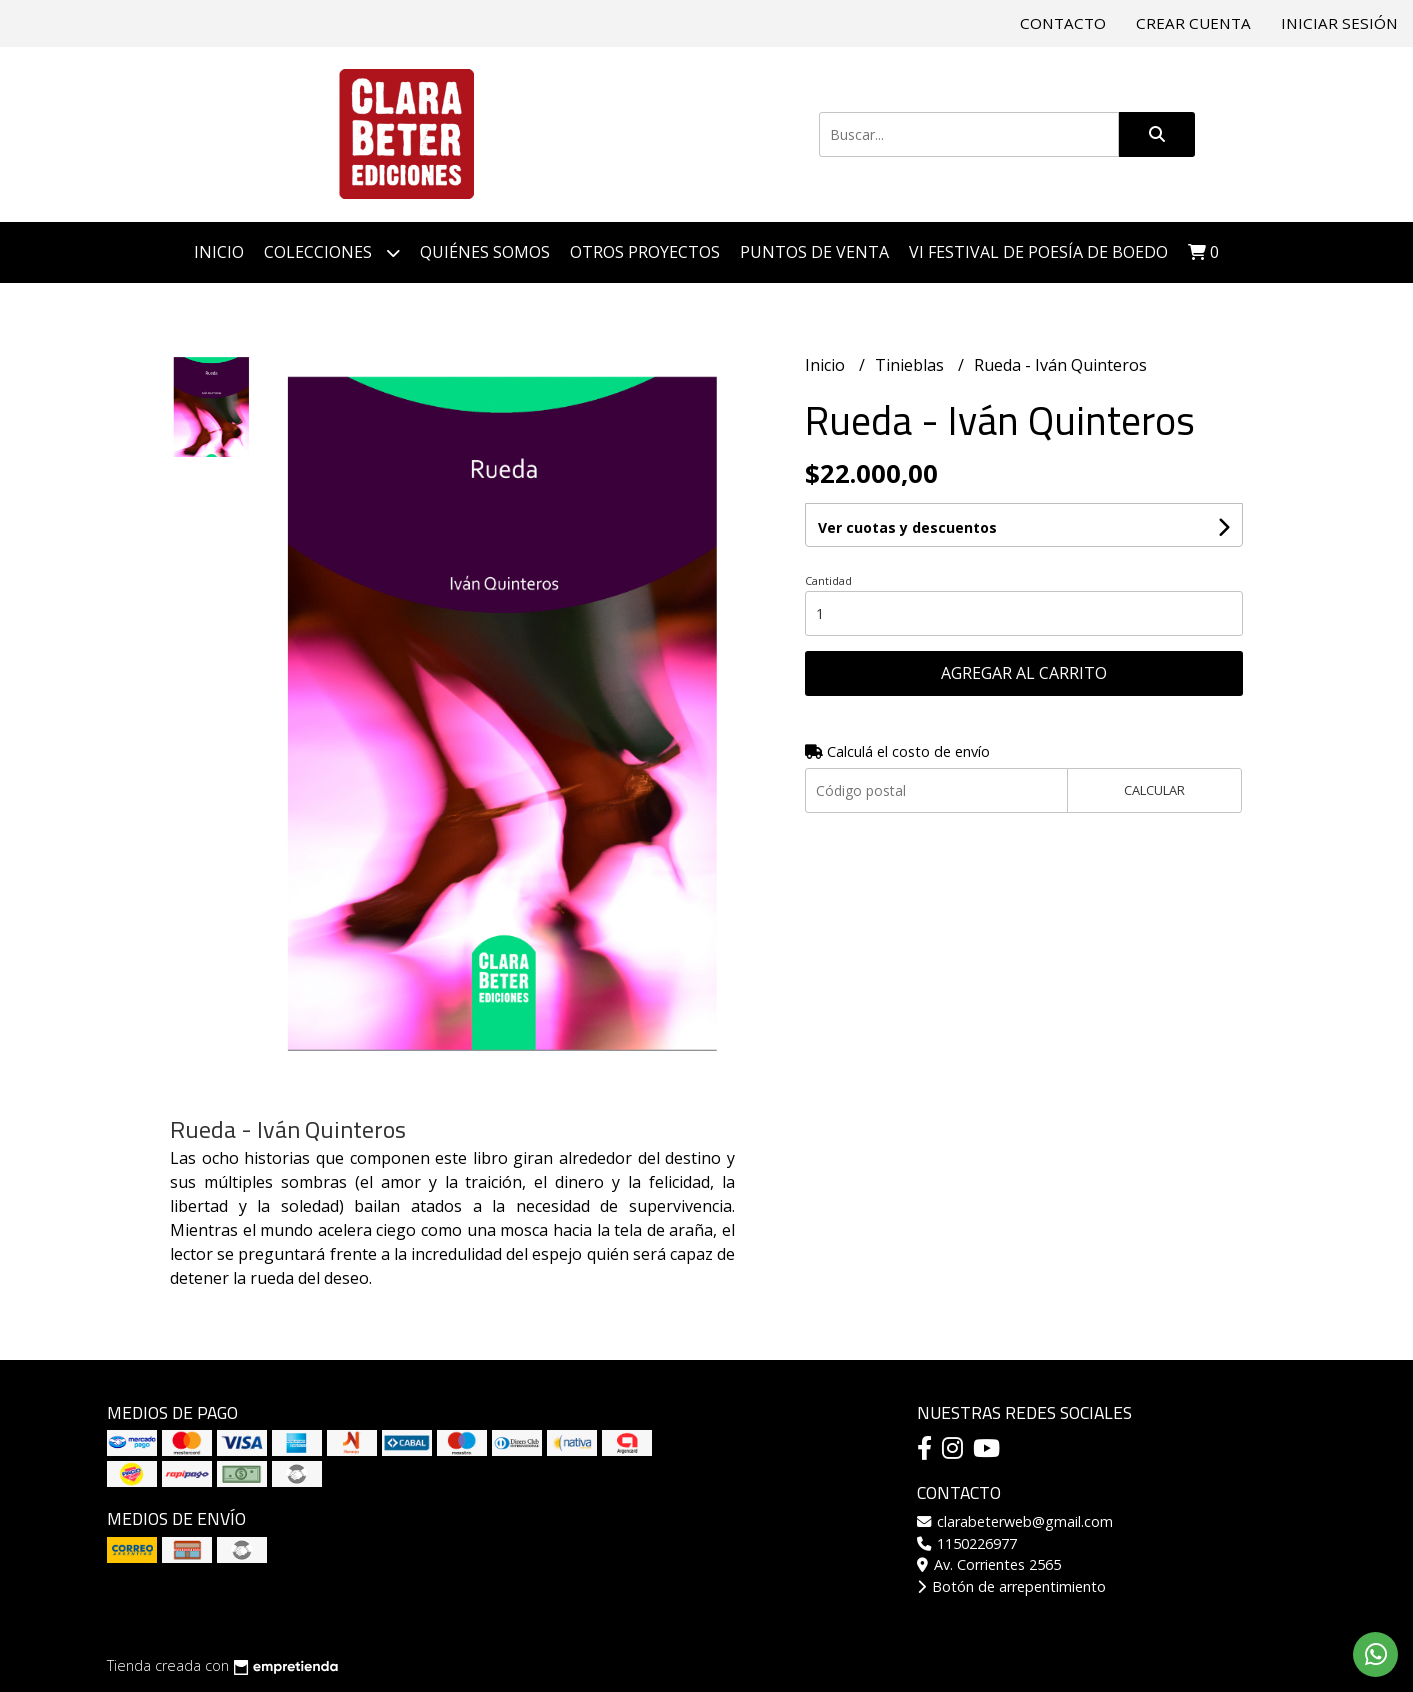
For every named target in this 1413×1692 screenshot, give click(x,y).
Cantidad (828, 580)
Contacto (1063, 23)
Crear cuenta (1193, 23)
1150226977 (967, 1543)
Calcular (1154, 790)
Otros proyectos (645, 252)
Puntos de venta (814, 252)
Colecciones (332, 252)
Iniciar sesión (1339, 23)
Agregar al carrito (1024, 673)
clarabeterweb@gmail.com (1015, 1521)
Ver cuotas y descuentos (907, 527)
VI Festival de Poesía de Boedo (1038, 252)
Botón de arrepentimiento (1011, 1586)
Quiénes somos (485, 252)
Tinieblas (911, 365)
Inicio (219, 252)
